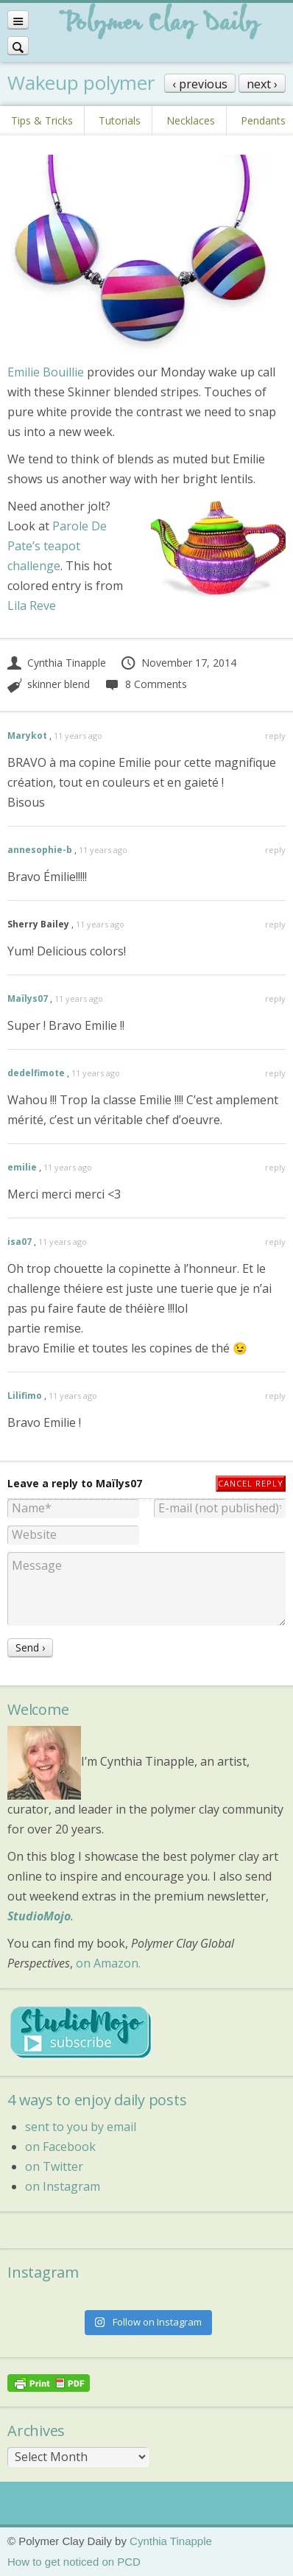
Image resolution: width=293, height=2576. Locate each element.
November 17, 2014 (178, 663)
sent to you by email (80, 2127)
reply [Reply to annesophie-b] (275, 849)
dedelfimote (36, 1073)
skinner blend (58, 684)
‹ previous (199, 84)
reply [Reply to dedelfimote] (275, 1072)
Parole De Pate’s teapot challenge (57, 546)
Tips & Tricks (42, 120)
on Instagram (62, 2186)
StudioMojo (39, 1916)
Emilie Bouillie (45, 372)
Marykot (27, 735)
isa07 (19, 1241)
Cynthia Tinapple (56, 663)
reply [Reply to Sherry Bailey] (275, 924)
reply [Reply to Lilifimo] (275, 1395)
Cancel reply (250, 1483)
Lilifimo (24, 1395)
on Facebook (60, 2146)
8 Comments (145, 684)
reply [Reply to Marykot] (275, 735)
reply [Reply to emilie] (275, 1167)
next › (262, 84)
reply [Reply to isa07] (275, 1241)
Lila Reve (31, 605)
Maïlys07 (27, 998)
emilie (22, 1167)
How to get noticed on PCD (74, 2561)
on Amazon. (108, 1963)
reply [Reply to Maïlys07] (275, 998)
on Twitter (54, 2166)
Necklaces (190, 120)
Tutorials (120, 120)
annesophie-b (39, 849)
